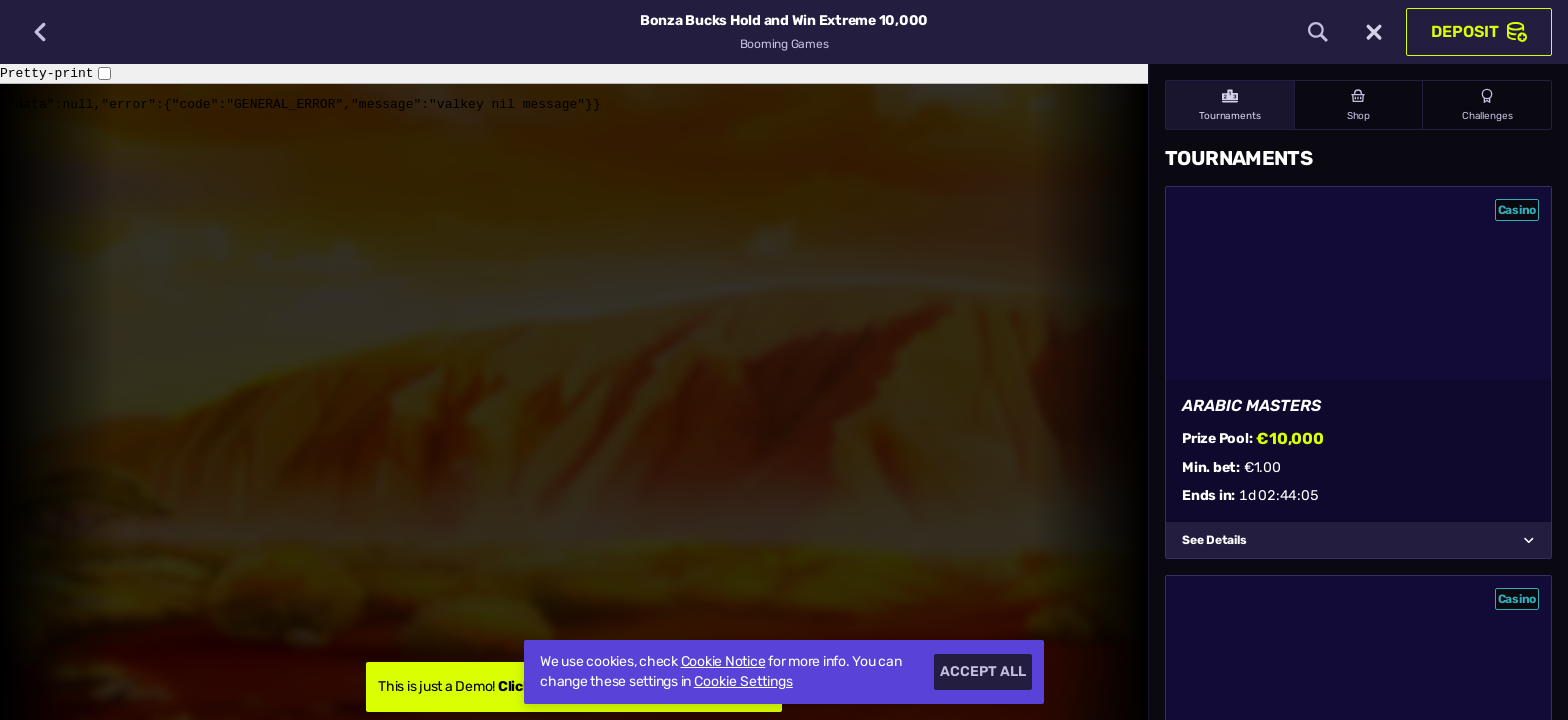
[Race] (1374, 32)
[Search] (1318, 32)
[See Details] (1529, 540)
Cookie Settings (743, 682)
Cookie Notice (723, 661)
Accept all (983, 671)
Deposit (1479, 32)
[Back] (40, 32)
